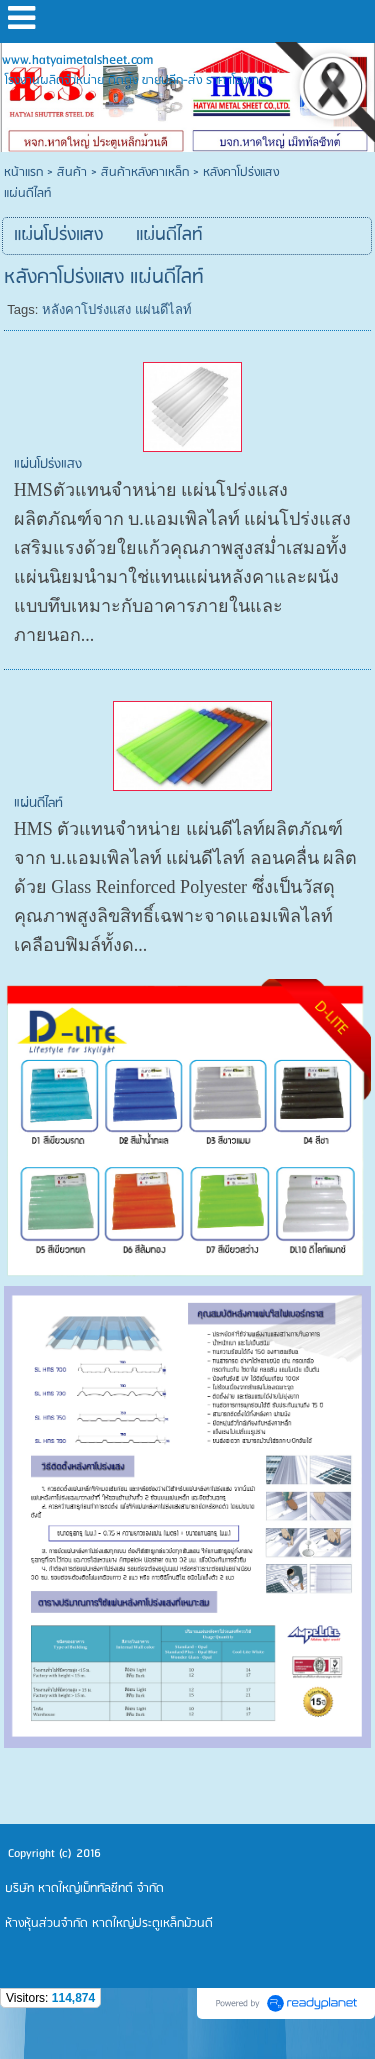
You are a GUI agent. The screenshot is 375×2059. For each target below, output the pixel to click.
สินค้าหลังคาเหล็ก (145, 172)
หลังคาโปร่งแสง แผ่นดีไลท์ (117, 309)
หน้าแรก (23, 172)
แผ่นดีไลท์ (38, 803)
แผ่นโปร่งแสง (48, 464)
